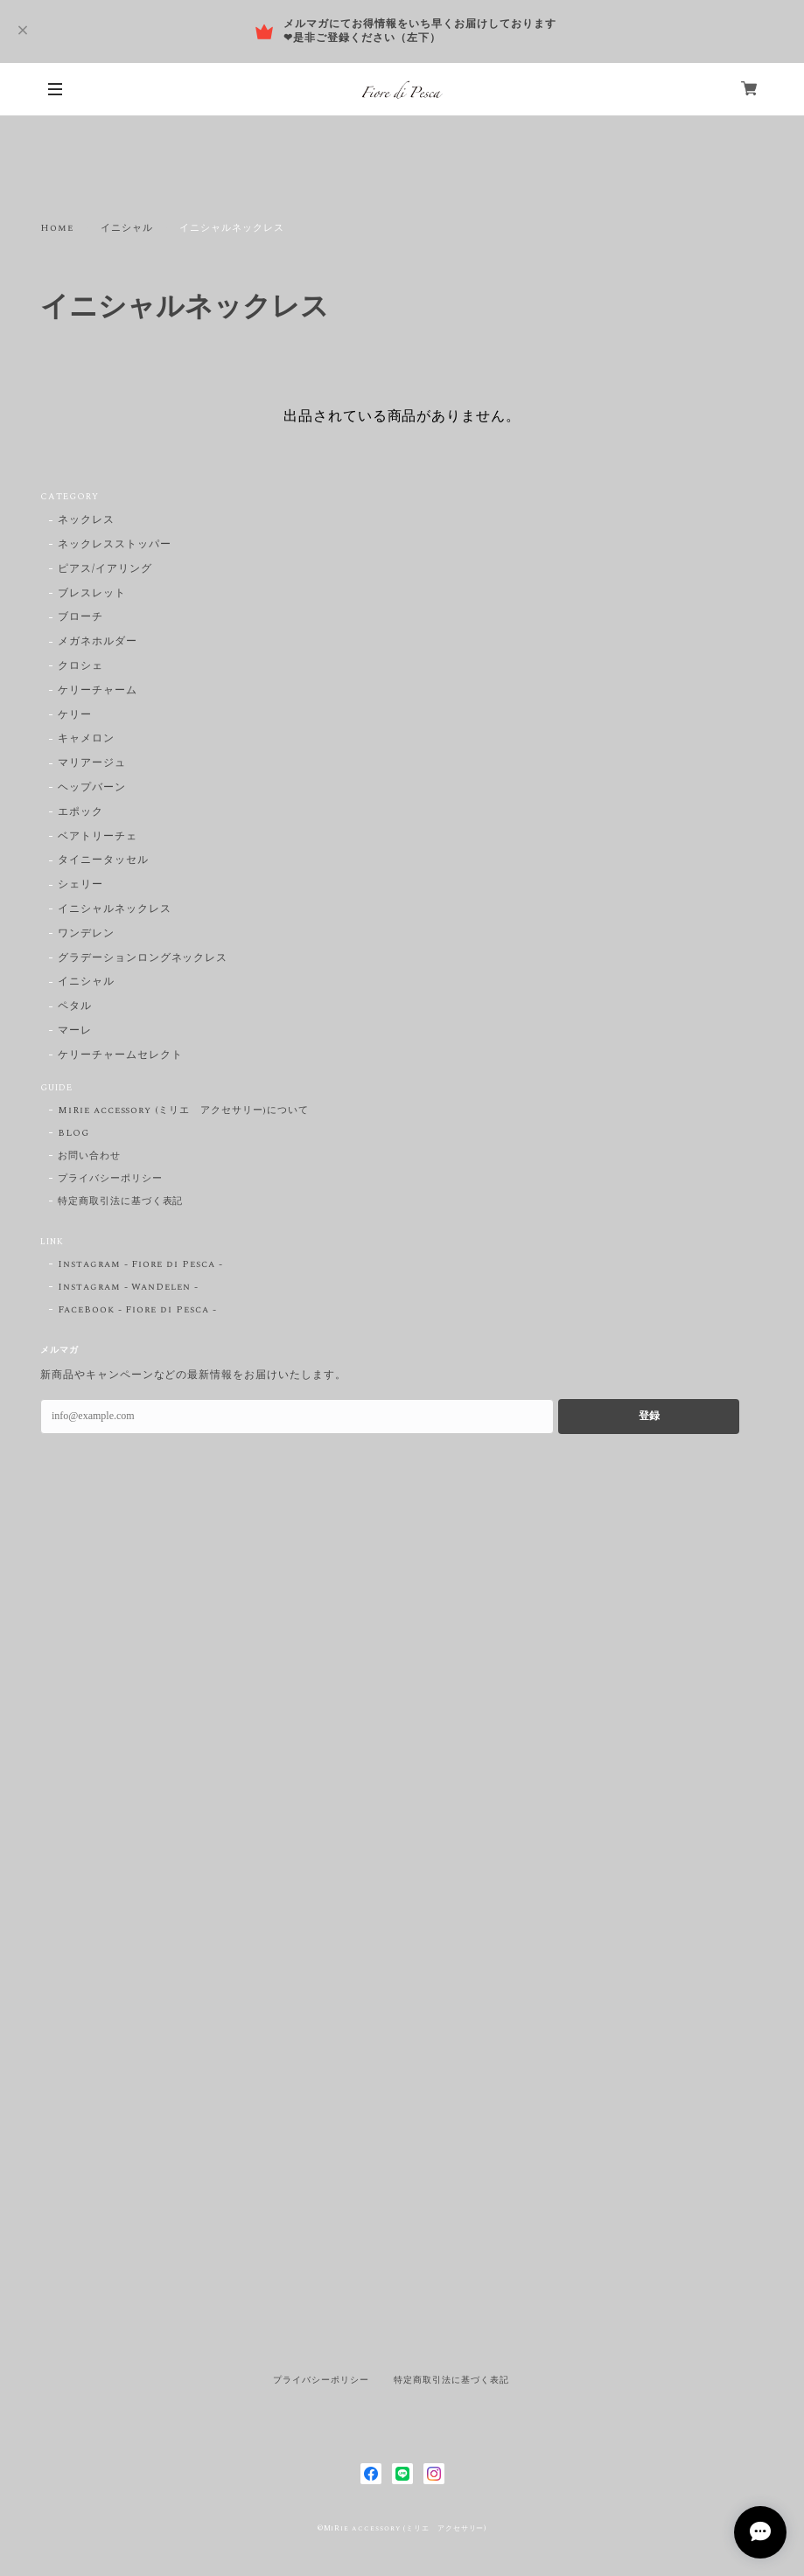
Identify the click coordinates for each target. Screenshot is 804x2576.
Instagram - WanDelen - (128, 1287)
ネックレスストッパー (114, 545)
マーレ (75, 1031)
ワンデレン (86, 934)
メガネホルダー (97, 642)
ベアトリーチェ (97, 837)
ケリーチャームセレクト (120, 1055)
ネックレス (86, 520)
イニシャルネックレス (114, 909)
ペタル (75, 1006)
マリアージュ (92, 763)
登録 (649, 1416)
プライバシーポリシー (110, 1179)
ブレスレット (92, 594)
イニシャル (127, 228)
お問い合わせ (89, 1156)
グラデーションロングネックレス (142, 958)
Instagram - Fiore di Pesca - (140, 1264)
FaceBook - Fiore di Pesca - (137, 1310)
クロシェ (80, 666)
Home (56, 228)
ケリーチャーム (97, 691)
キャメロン (86, 739)
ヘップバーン (92, 788)
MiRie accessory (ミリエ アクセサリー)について (183, 1110)
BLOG (73, 1133)
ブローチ (80, 617)
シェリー (80, 885)
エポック (80, 812)
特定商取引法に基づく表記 (121, 1201)
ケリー (75, 715)
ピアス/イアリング (105, 569)
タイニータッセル (103, 860)
